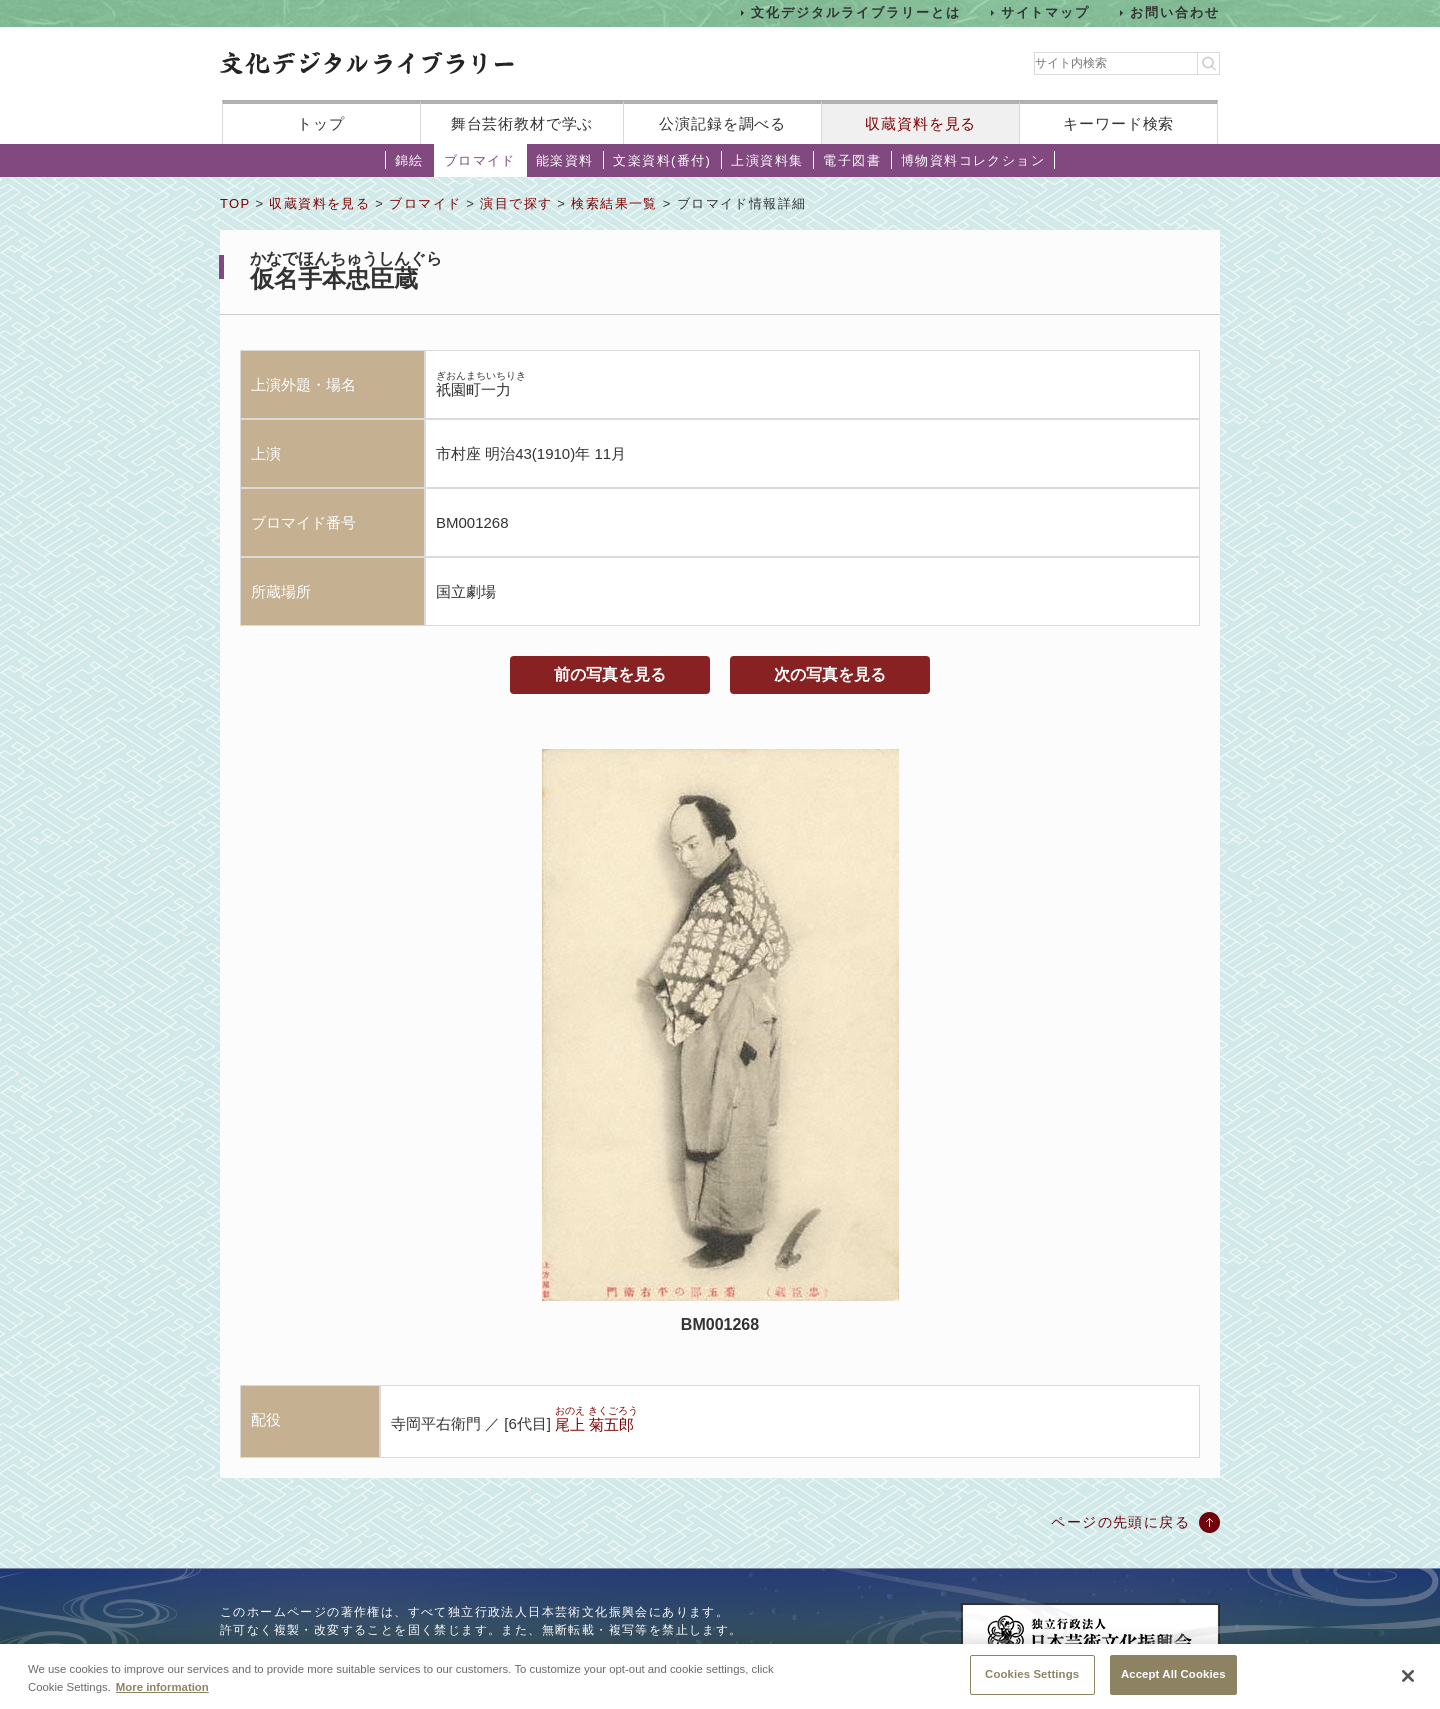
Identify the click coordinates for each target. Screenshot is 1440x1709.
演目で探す (516, 203)
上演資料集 (767, 160)
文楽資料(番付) (662, 160)
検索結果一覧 (614, 203)
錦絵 (409, 160)
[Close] (1408, 1682)
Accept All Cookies (1173, 1680)
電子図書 (852, 160)
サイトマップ (1046, 12)
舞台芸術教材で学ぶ (522, 123)
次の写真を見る (830, 674)
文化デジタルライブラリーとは (855, 12)
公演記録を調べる (722, 123)
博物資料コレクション (973, 160)
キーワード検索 (1118, 123)
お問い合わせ (1175, 12)
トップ (321, 123)
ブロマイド (480, 160)
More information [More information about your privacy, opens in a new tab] (162, 1692)
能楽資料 (565, 160)
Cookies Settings (1032, 1680)
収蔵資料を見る (920, 123)
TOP (235, 203)
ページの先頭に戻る (1120, 1522)
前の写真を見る (610, 674)
